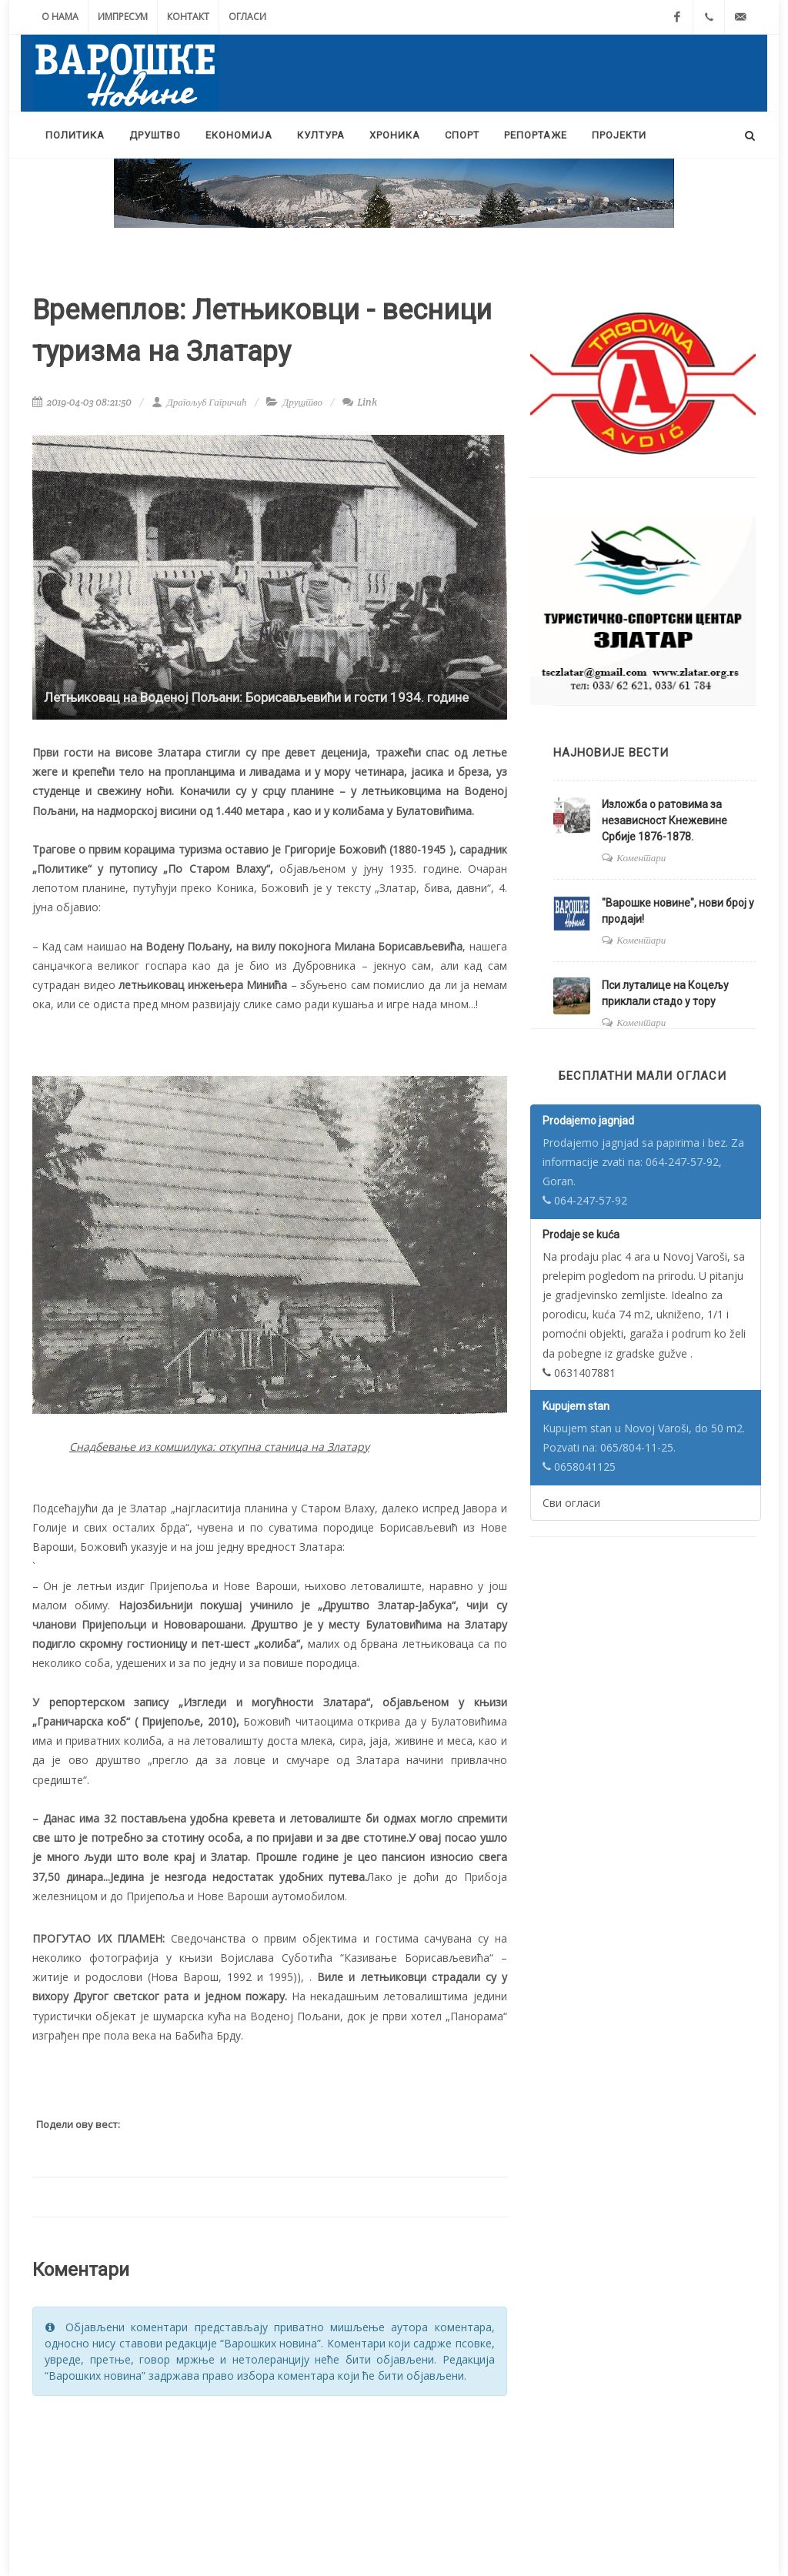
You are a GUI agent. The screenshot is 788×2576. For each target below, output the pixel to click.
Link (359, 402)
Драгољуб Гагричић (199, 402)
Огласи (247, 16)
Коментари (641, 857)
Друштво (302, 402)
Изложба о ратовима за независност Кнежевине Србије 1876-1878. (664, 820)
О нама (60, 16)
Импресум (123, 16)
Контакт (188, 16)
